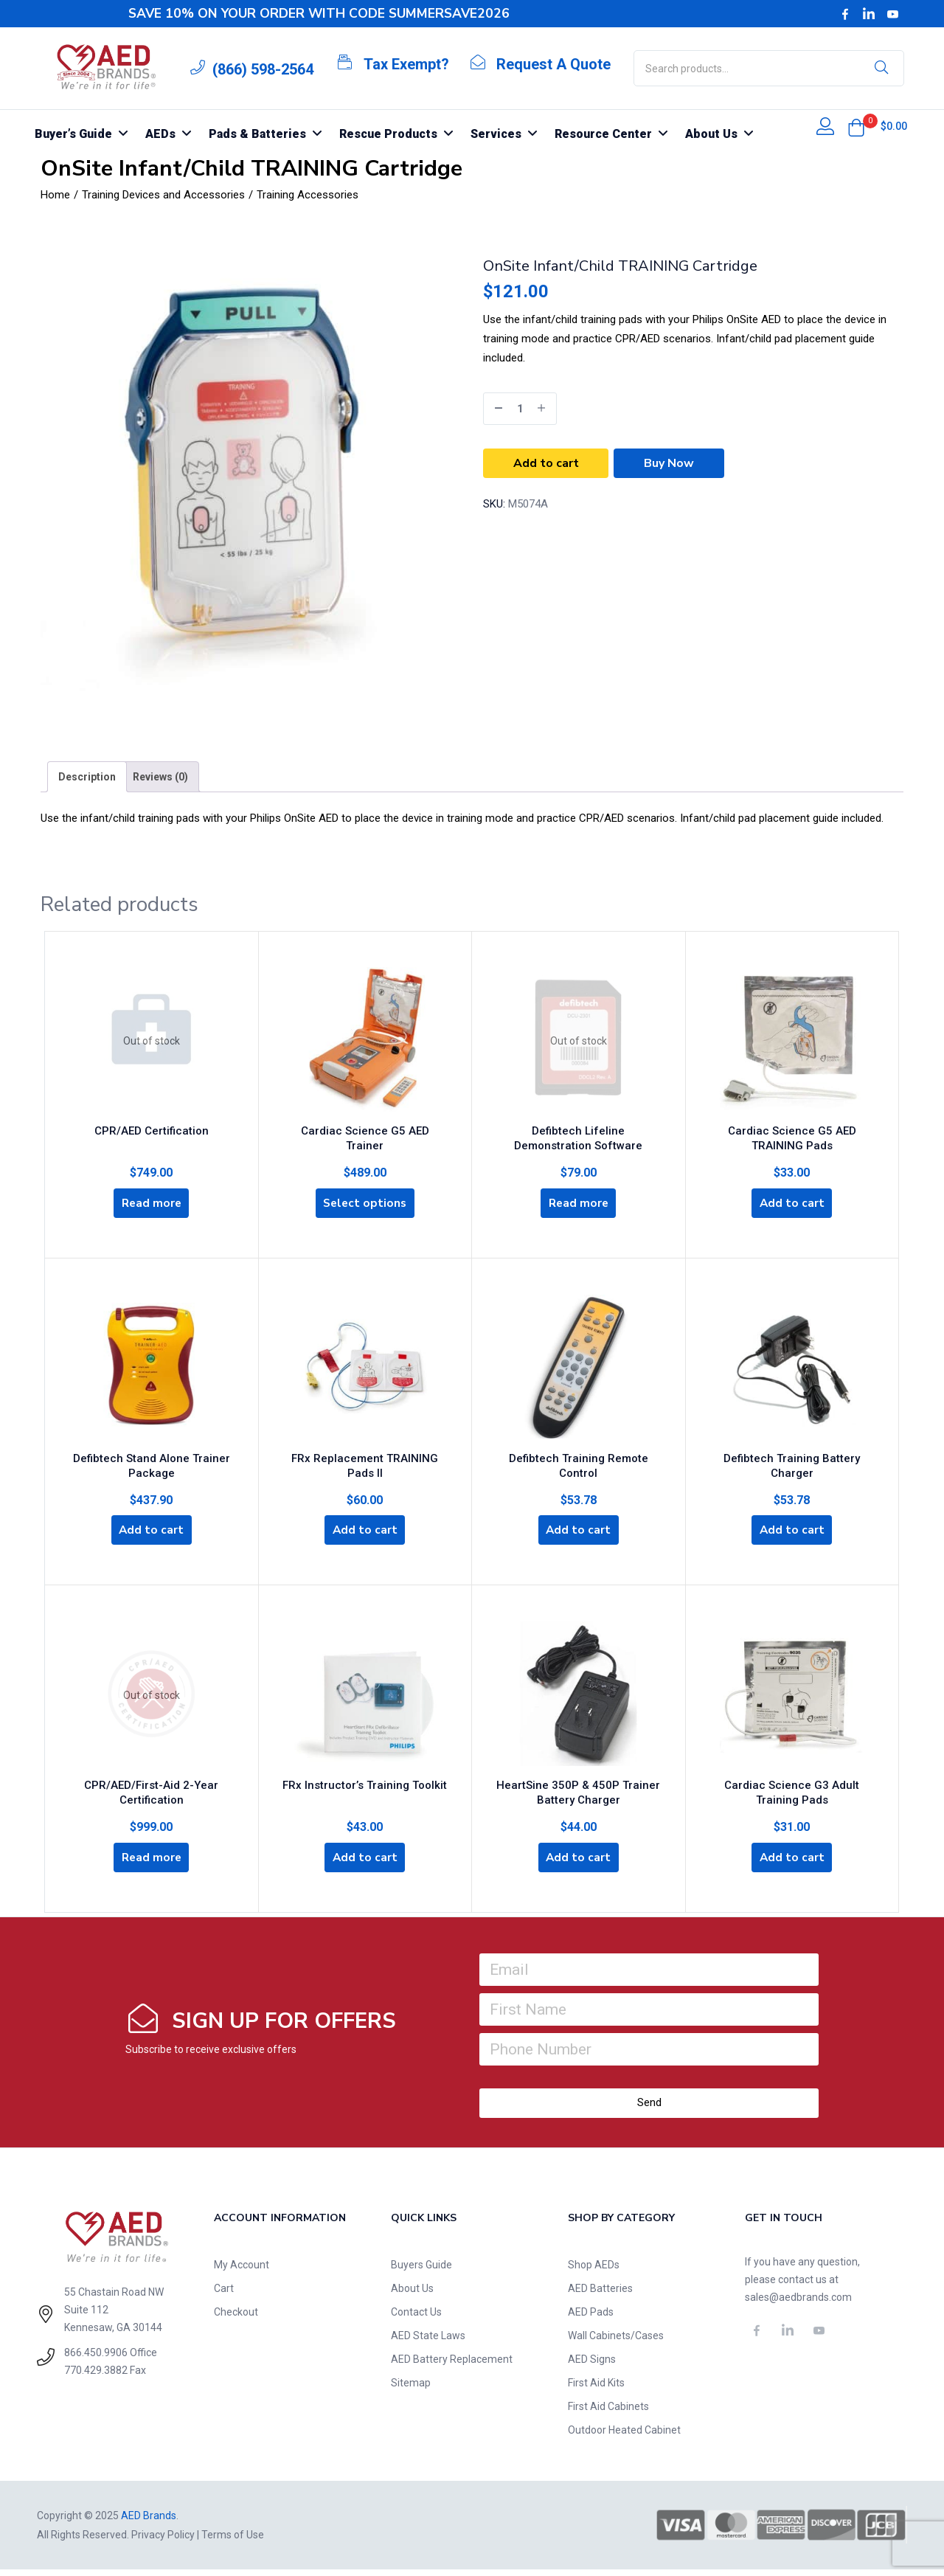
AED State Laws (428, 2342)
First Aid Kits (596, 2389)
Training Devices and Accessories (163, 194)
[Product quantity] (520, 408)
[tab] (87, 776)
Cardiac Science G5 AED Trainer (364, 1129)
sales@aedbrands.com (798, 2304)
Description (87, 777)
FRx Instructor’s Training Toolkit (364, 1788)
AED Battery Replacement (452, 2366)
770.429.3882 (96, 2377)
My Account (241, 2271)
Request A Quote (553, 64)
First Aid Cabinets (608, 2413)
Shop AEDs (594, 2271)
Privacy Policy (163, 2541)
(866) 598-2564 (262, 69)
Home (55, 194)
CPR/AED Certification (151, 1126)
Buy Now (669, 463)
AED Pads (591, 2318)
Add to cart (546, 463)
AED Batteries (600, 2295)
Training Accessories (307, 194)
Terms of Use (232, 2541)
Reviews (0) (160, 777)
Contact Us (416, 2318)
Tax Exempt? (406, 64)
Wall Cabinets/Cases (616, 2342)
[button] (856, 127)
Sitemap (411, 2389)
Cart (224, 2295)
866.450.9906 (96, 2359)
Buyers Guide (421, 2271)
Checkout (236, 2318)
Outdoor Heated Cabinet (624, 2436)
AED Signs (592, 2366)
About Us (412, 2295)
